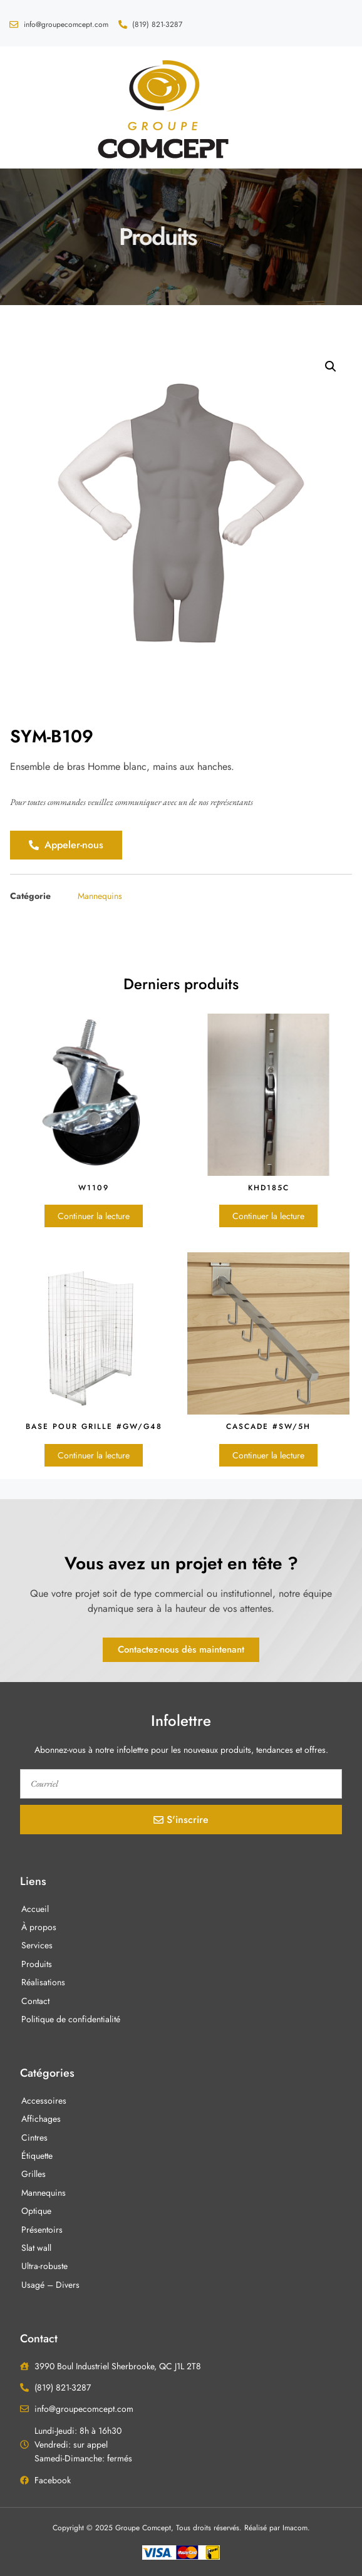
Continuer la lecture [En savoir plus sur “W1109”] (94, 1216)
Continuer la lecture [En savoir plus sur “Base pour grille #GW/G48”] (94, 1455)
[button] (27, 108)
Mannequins (100, 896)
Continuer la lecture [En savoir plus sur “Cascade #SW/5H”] (268, 1455)
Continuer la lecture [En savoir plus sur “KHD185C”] (268, 1216)
